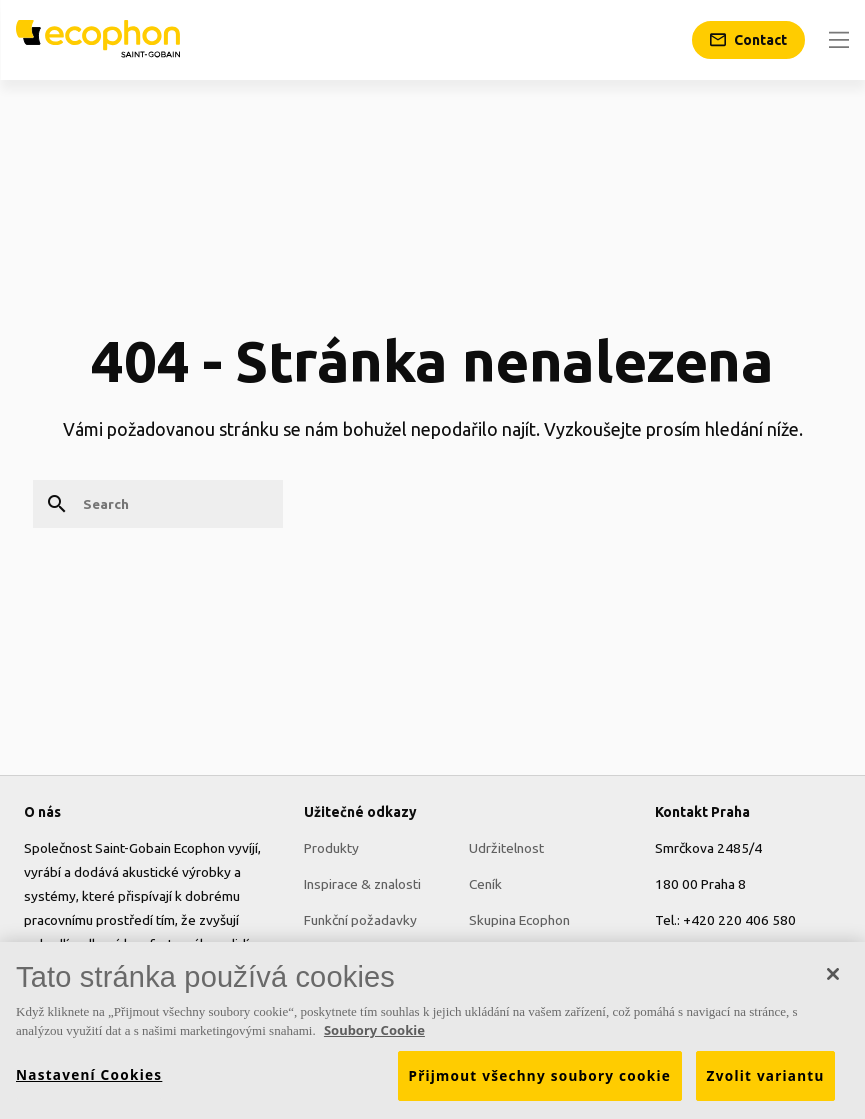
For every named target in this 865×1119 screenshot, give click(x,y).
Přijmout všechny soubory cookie (540, 1082)
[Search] (158, 504)
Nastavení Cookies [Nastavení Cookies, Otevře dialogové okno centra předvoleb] (89, 1081)
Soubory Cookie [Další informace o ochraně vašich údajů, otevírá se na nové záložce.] (374, 1037)
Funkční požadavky (360, 920)
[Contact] (748, 40)
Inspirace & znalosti (362, 884)
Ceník (485, 884)
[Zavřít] (833, 980)
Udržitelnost (506, 848)
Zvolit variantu (766, 1082)
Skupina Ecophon (519, 920)
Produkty (331, 848)
